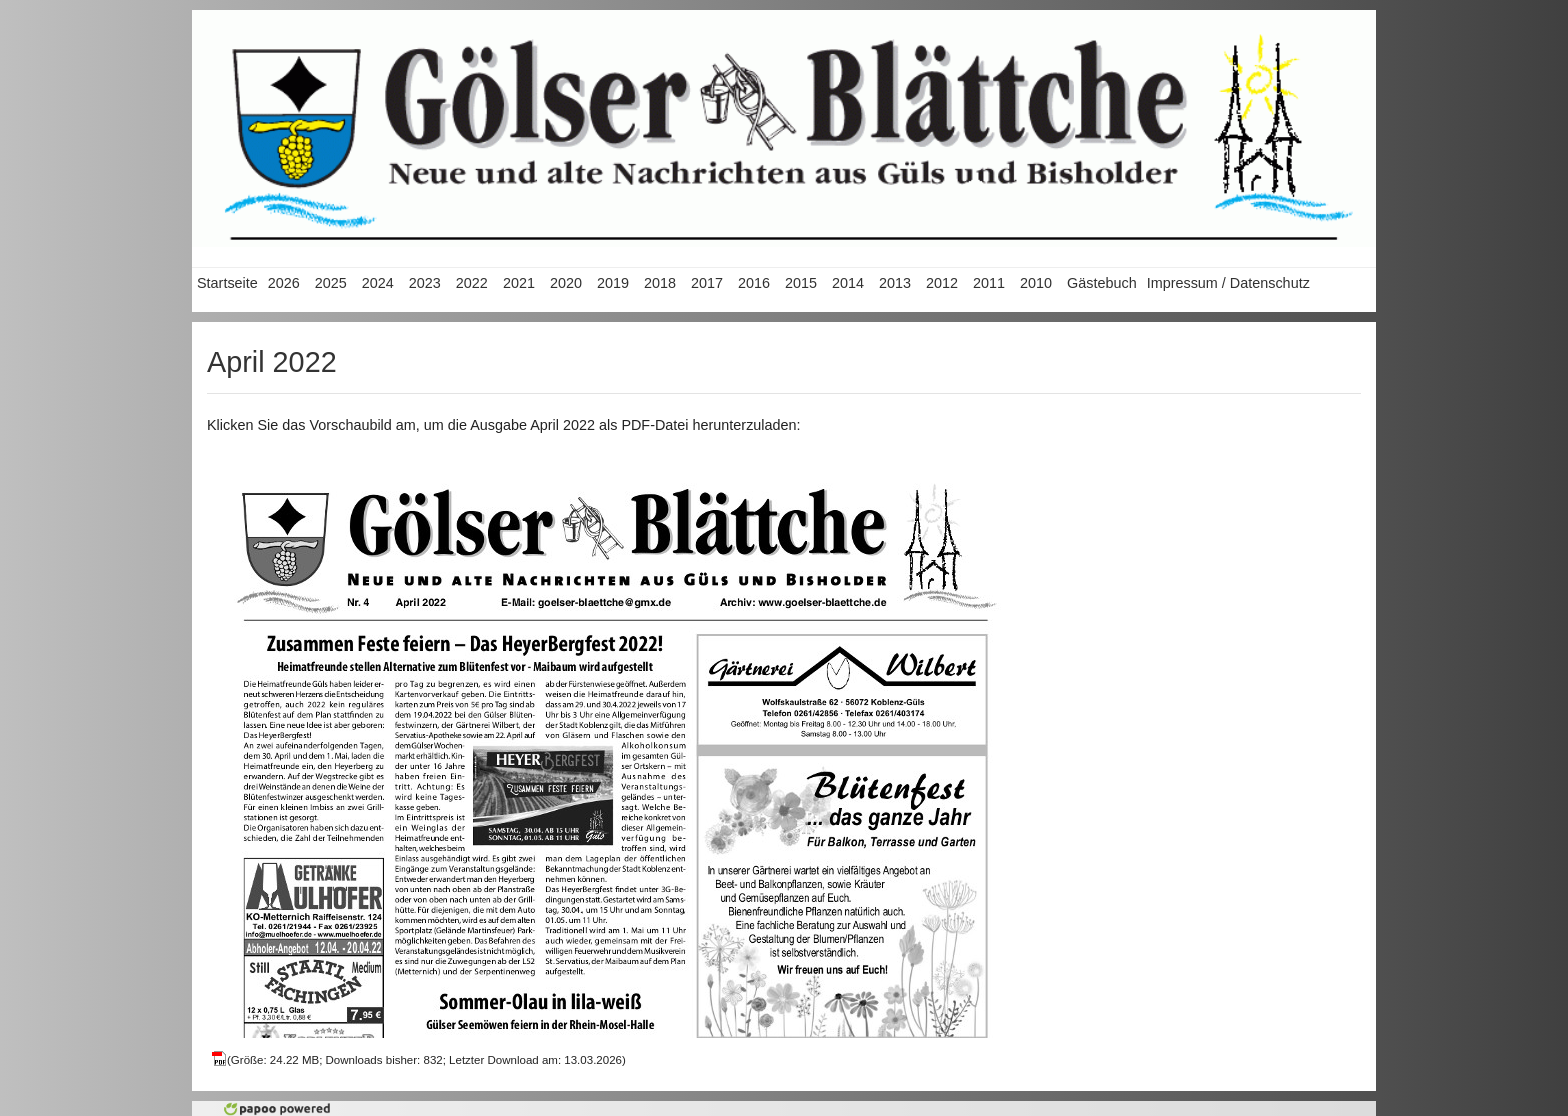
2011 (989, 283)
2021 (519, 283)
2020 (566, 283)
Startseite (227, 283)
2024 (378, 283)
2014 (848, 283)
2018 (660, 283)
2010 (1036, 283)
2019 (613, 283)
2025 (331, 283)
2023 (425, 283)
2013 (895, 283)
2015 (801, 283)
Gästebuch (1102, 283)
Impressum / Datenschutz (1228, 283)
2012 (942, 283)
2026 (284, 283)
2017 (707, 283)
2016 (754, 283)
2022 (472, 283)
